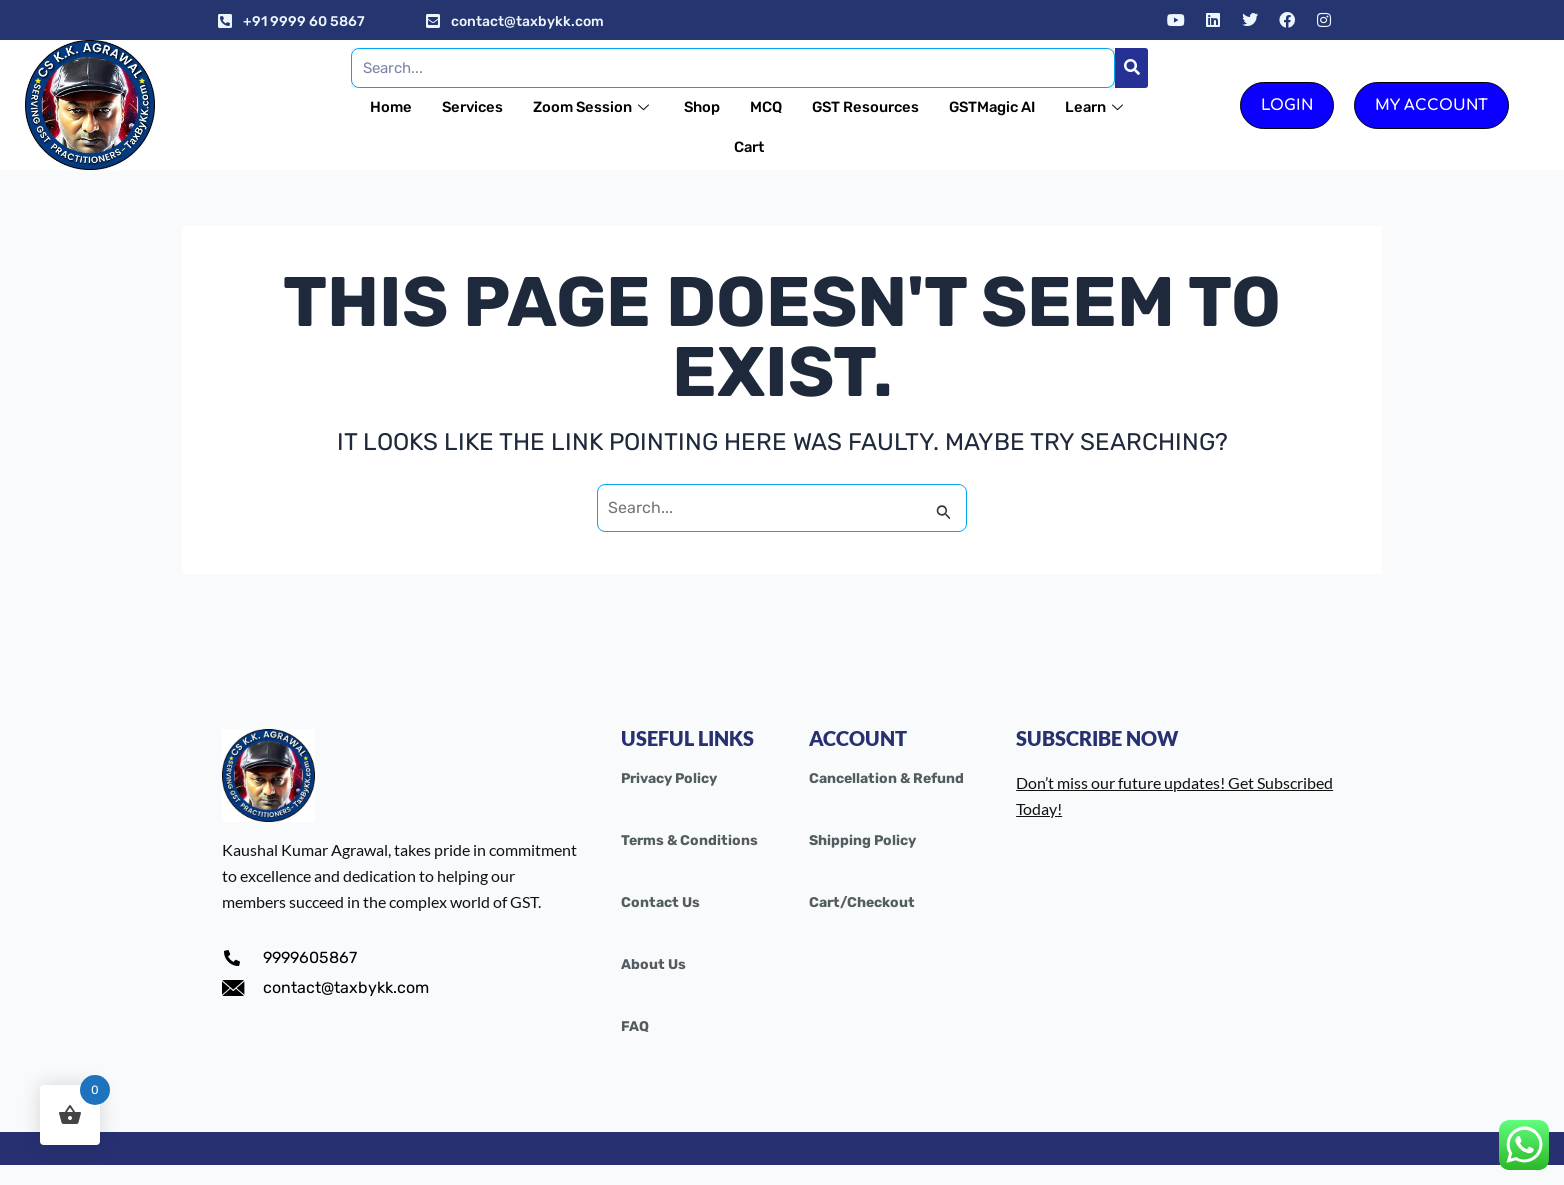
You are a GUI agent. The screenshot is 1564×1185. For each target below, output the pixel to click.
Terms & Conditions (689, 840)
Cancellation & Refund (886, 778)
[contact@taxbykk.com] (433, 21)
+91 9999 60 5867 (304, 21)
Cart (796, 147)
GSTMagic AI (1044, 107)
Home (431, 107)
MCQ (813, 107)
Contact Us (660, 902)
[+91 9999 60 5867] (225, 21)
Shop (748, 107)
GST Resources (914, 107)
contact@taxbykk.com (527, 21)
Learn (719, 147)
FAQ (635, 1026)
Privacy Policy (669, 778)
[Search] (1131, 68)
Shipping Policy (862, 840)
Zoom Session (638, 107)
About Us (653, 964)
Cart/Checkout (862, 902)
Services (515, 107)
